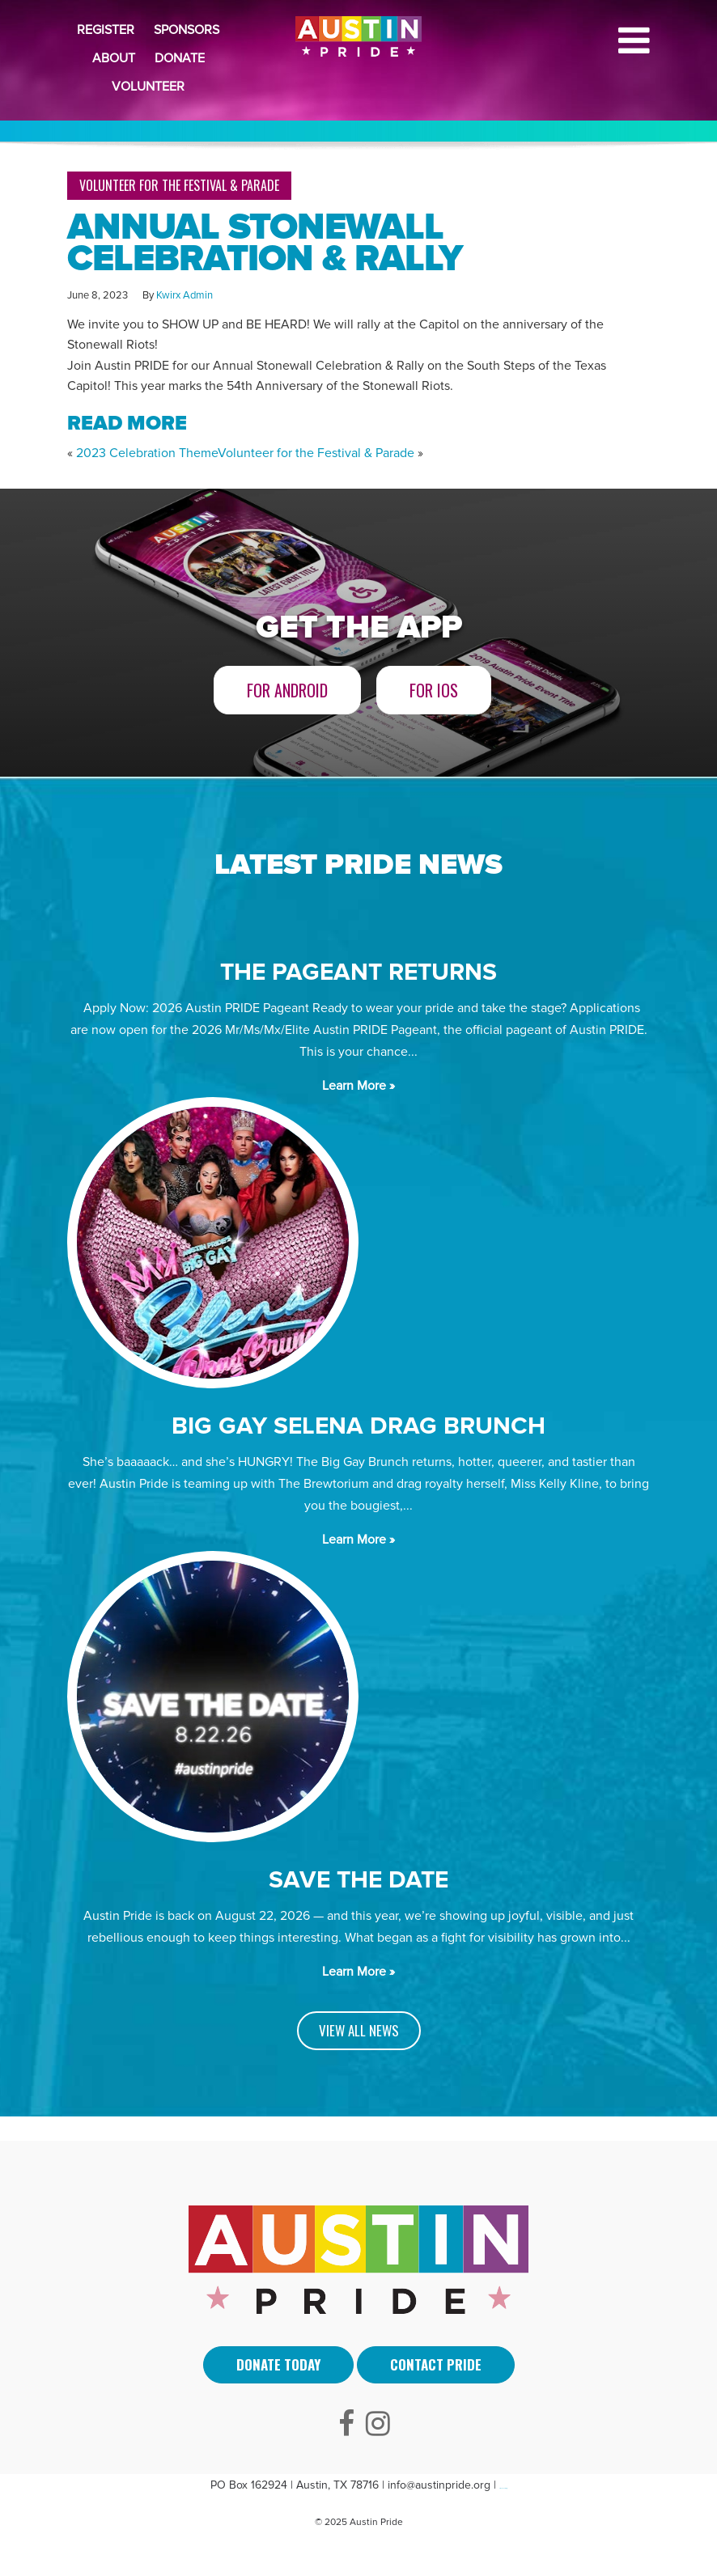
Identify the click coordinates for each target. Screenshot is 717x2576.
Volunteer (148, 86)
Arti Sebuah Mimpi (503, 2488)
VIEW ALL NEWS (359, 2030)
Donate (180, 58)
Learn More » (358, 1086)
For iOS (433, 690)
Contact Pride (436, 2364)
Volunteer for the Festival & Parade (179, 185)
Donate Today (278, 2364)
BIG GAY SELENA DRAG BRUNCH (358, 1426)
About (113, 58)
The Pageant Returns (358, 972)
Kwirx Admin (184, 295)
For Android (287, 690)
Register (105, 30)
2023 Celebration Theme (147, 453)
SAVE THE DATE (358, 1880)
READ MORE (127, 423)
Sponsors (186, 30)
